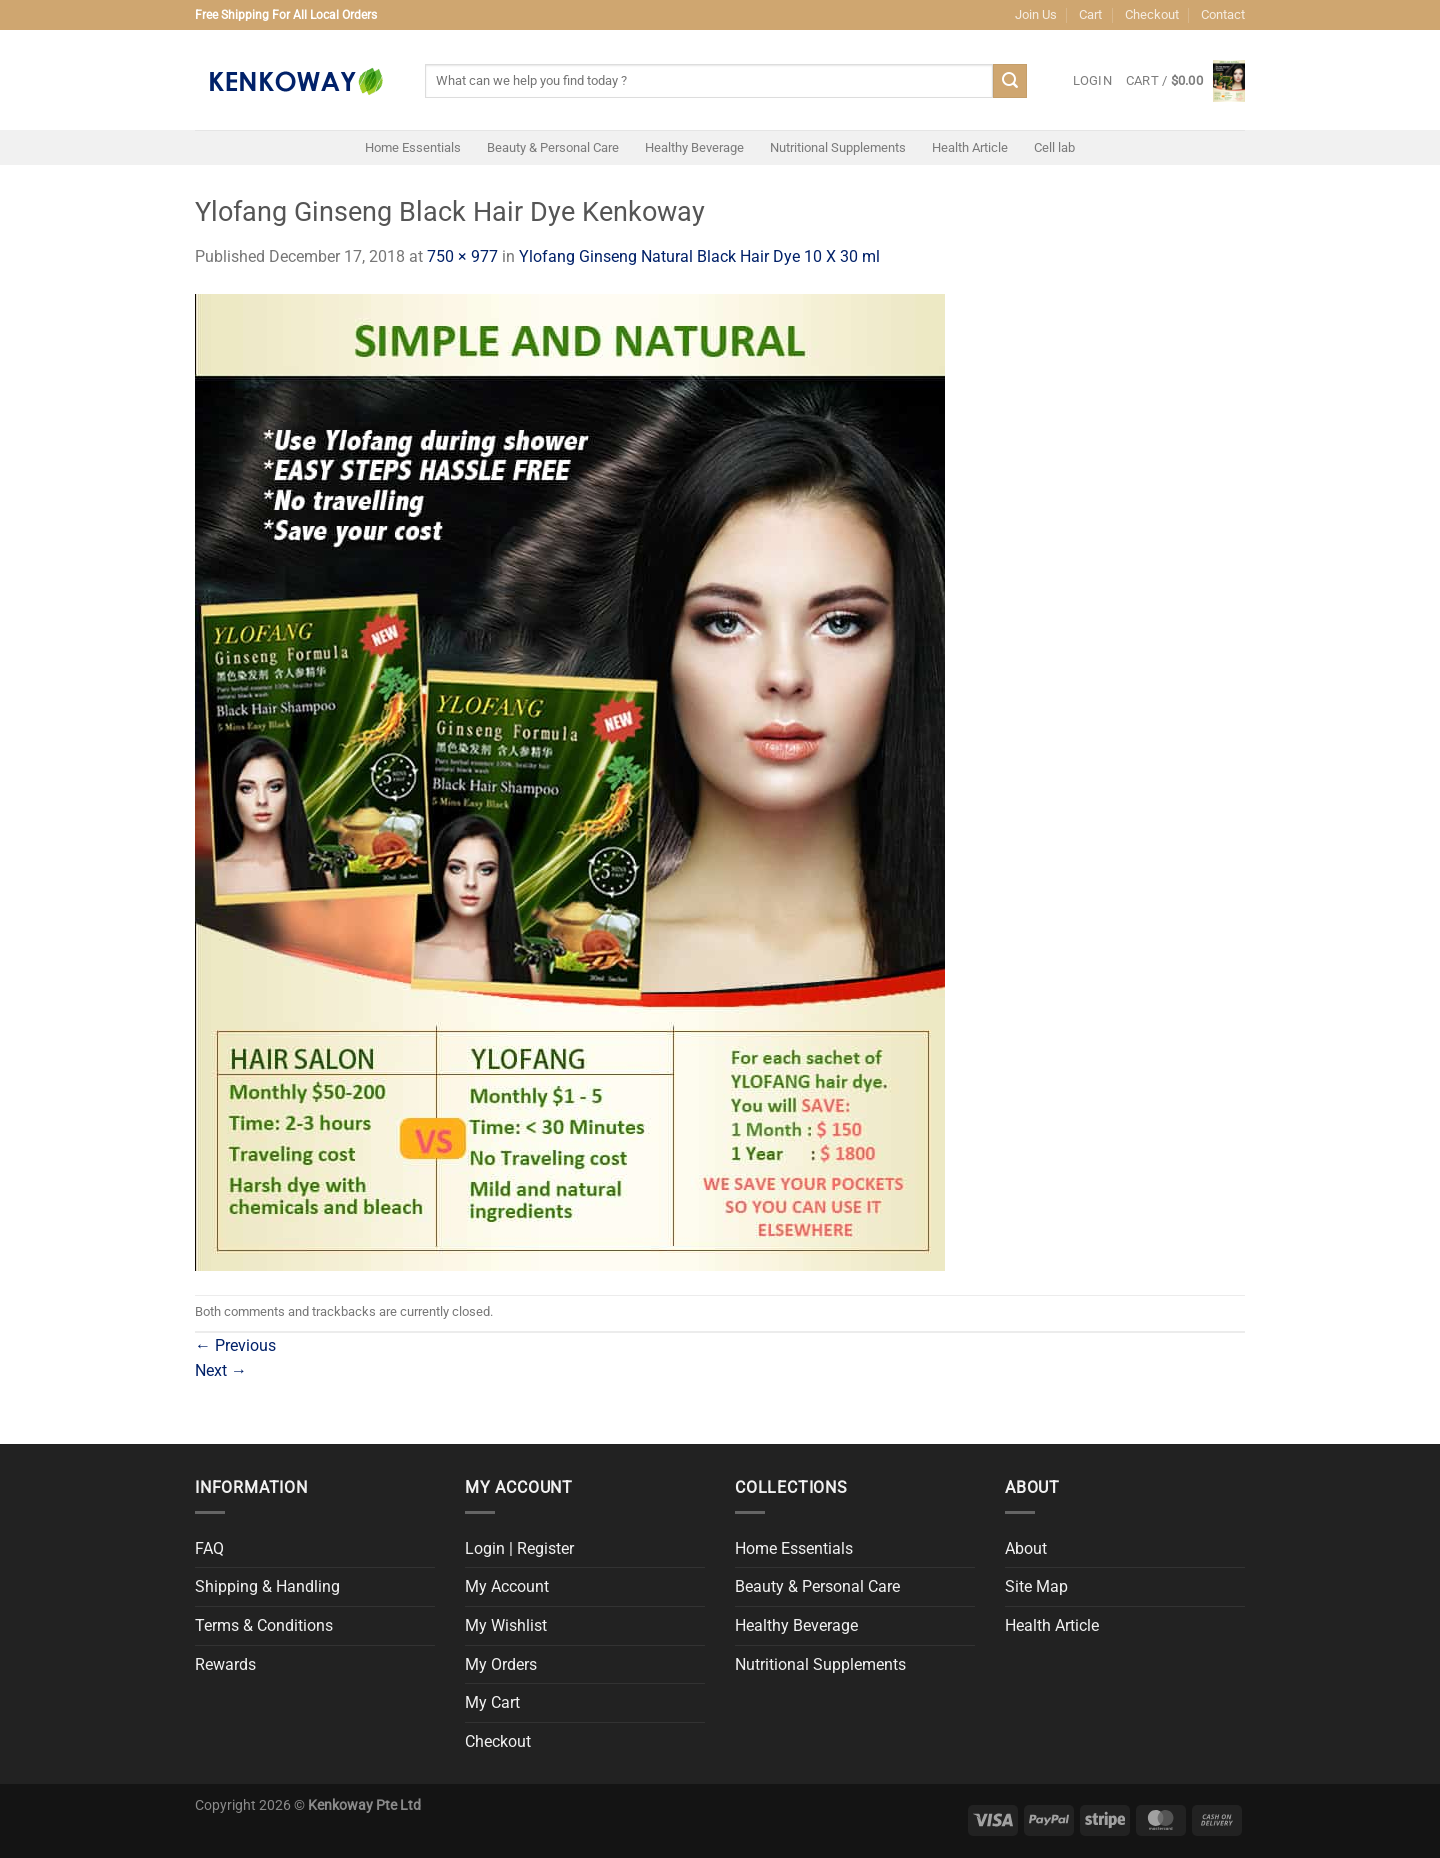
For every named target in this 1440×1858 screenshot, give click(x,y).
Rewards (225, 1664)
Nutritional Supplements (838, 147)
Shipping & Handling (267, 1586)
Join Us (1036, 14)
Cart (1090, 14)
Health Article (970, 147)
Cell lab (1054, 147)
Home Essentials (413, 147)
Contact (1223, 14)
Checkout (1152, 14)
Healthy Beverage (694, 147)
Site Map (1036, 1586)
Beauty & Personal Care (553, 147)
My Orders (501, 1664)
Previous (235, 1345)
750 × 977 (462, 256)
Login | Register (519, 1548)
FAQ (209, 1548)
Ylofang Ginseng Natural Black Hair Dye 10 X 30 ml (699, 256)
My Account (507, 1586)
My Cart (492, 1702)
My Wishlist (506, 1625)
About (1026, 1548)
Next (221, 1370)
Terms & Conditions (264, 1625)
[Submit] (1010, 81)
